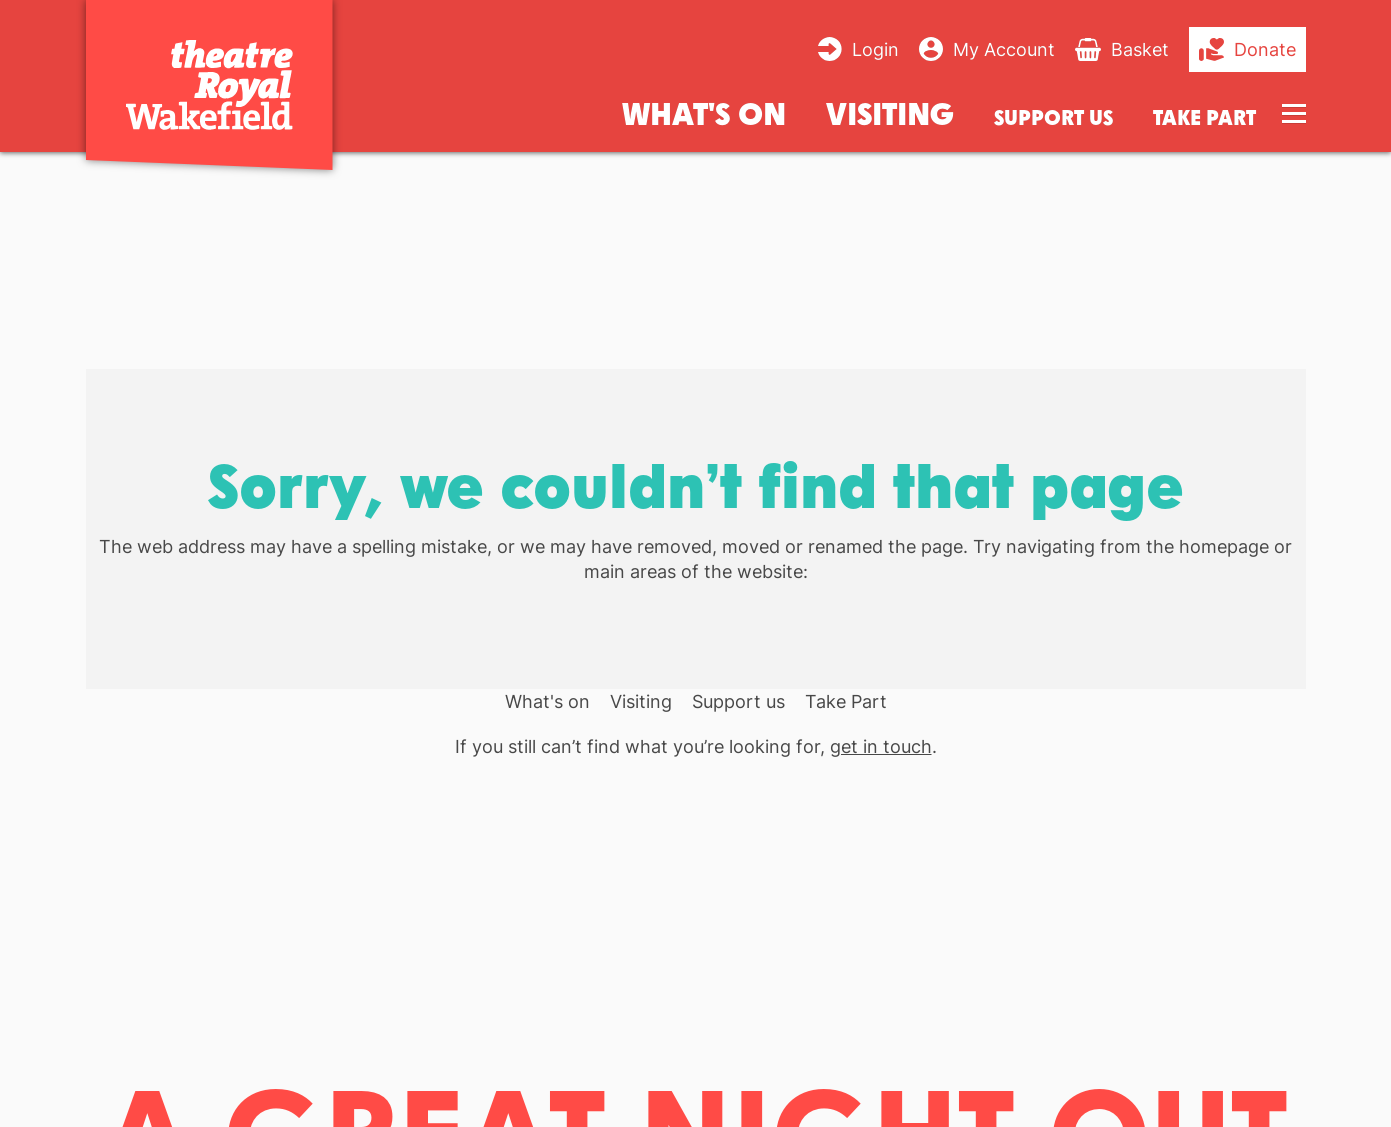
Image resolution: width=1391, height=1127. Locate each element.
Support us (1053, 117)
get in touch (881, 746)
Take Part (1204, 117)
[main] (695, 622)
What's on (704, 112)
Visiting (890, 112)
